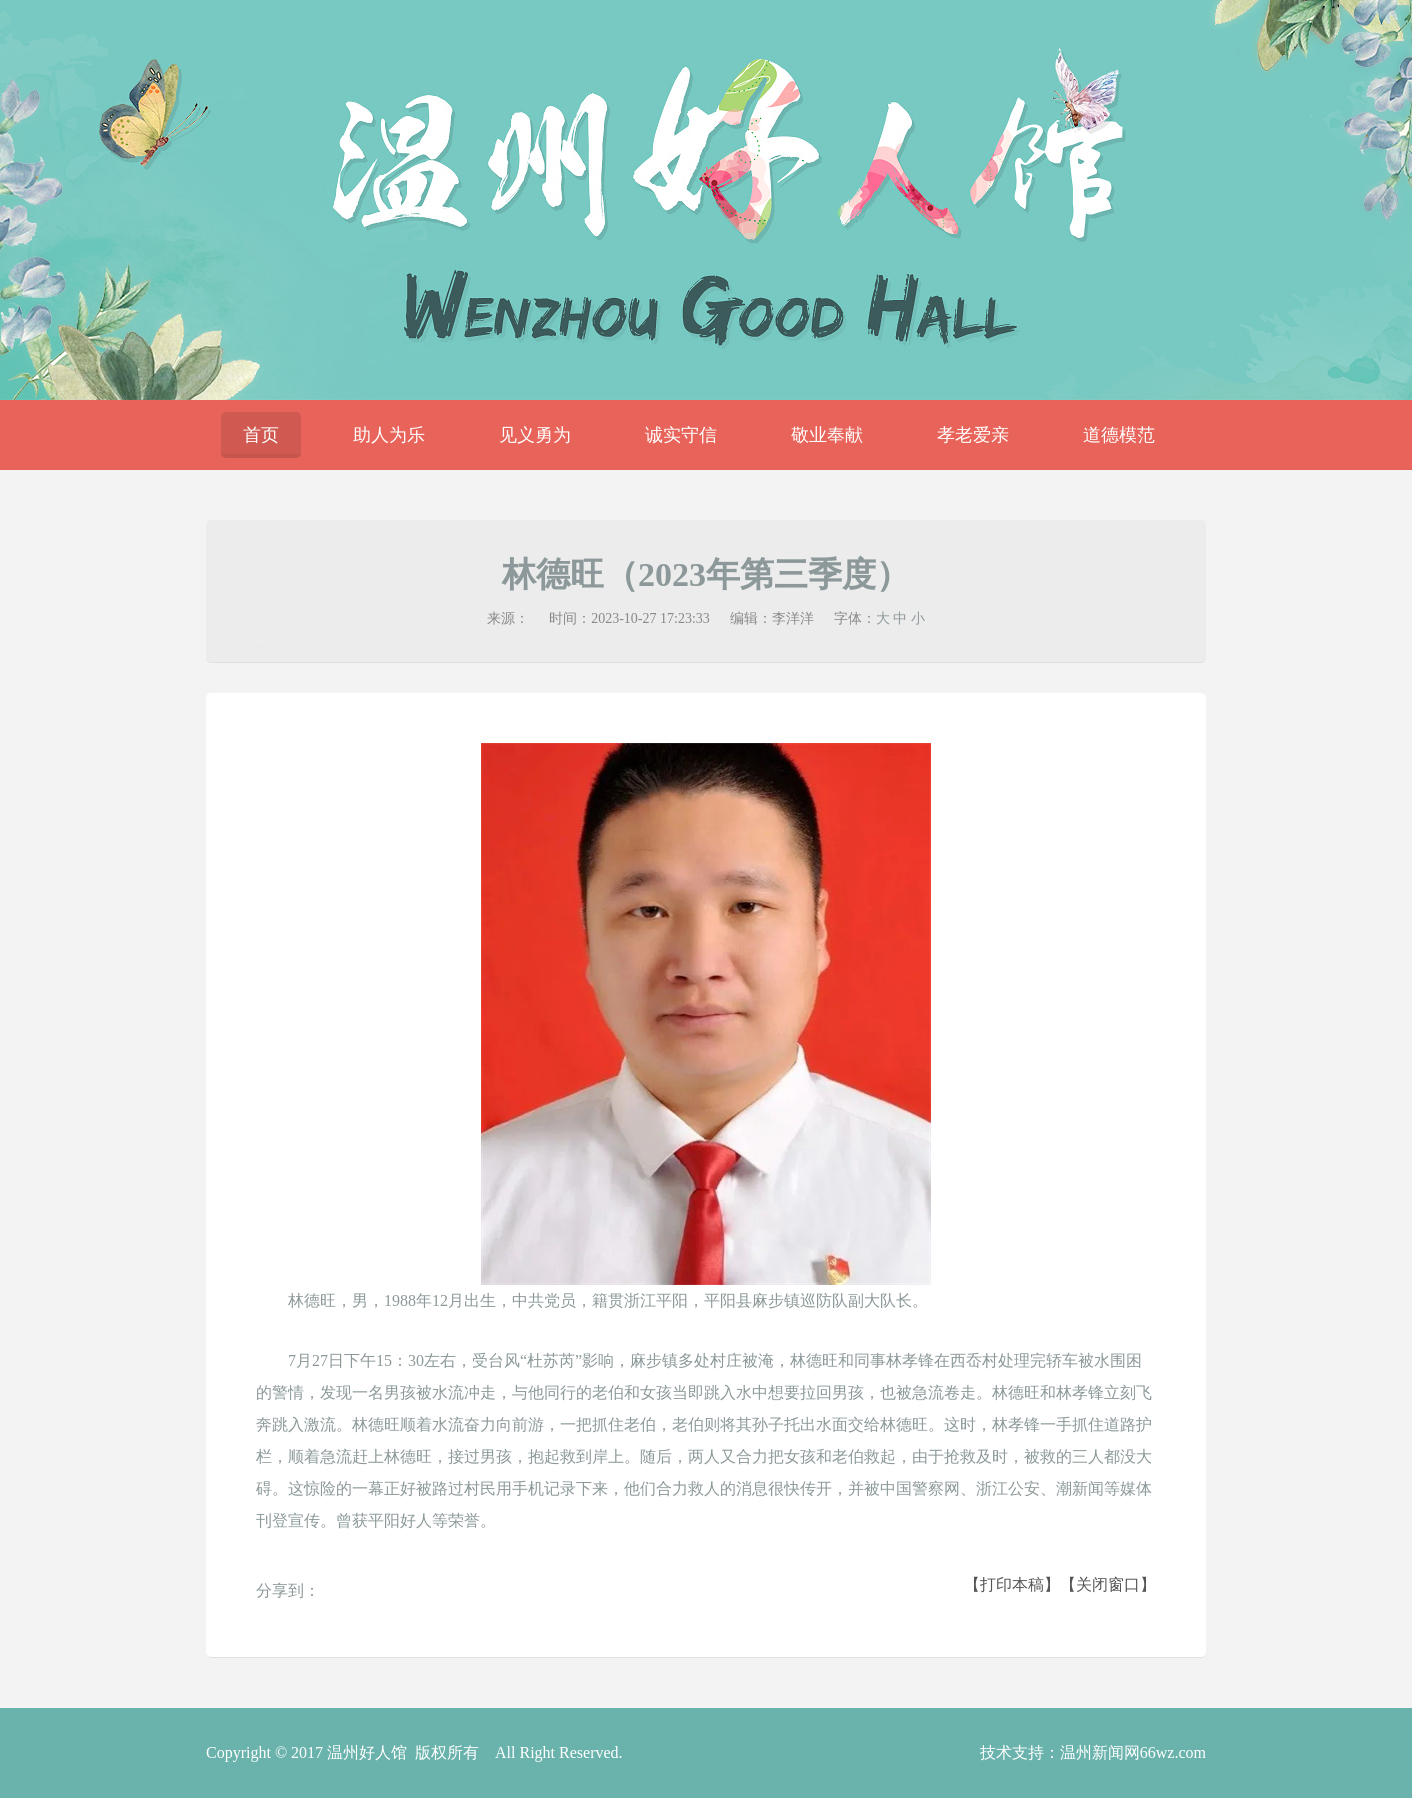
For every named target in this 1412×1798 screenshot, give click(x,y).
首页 (261, 435)
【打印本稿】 (1012, 1584)
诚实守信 (681, 435)
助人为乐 (389, 435)
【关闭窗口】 (1108, 1584)
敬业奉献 (827, 435)
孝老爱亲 (973, 435)
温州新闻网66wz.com (1133, 1752)
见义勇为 (535, 435)
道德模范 (1119, 435)
